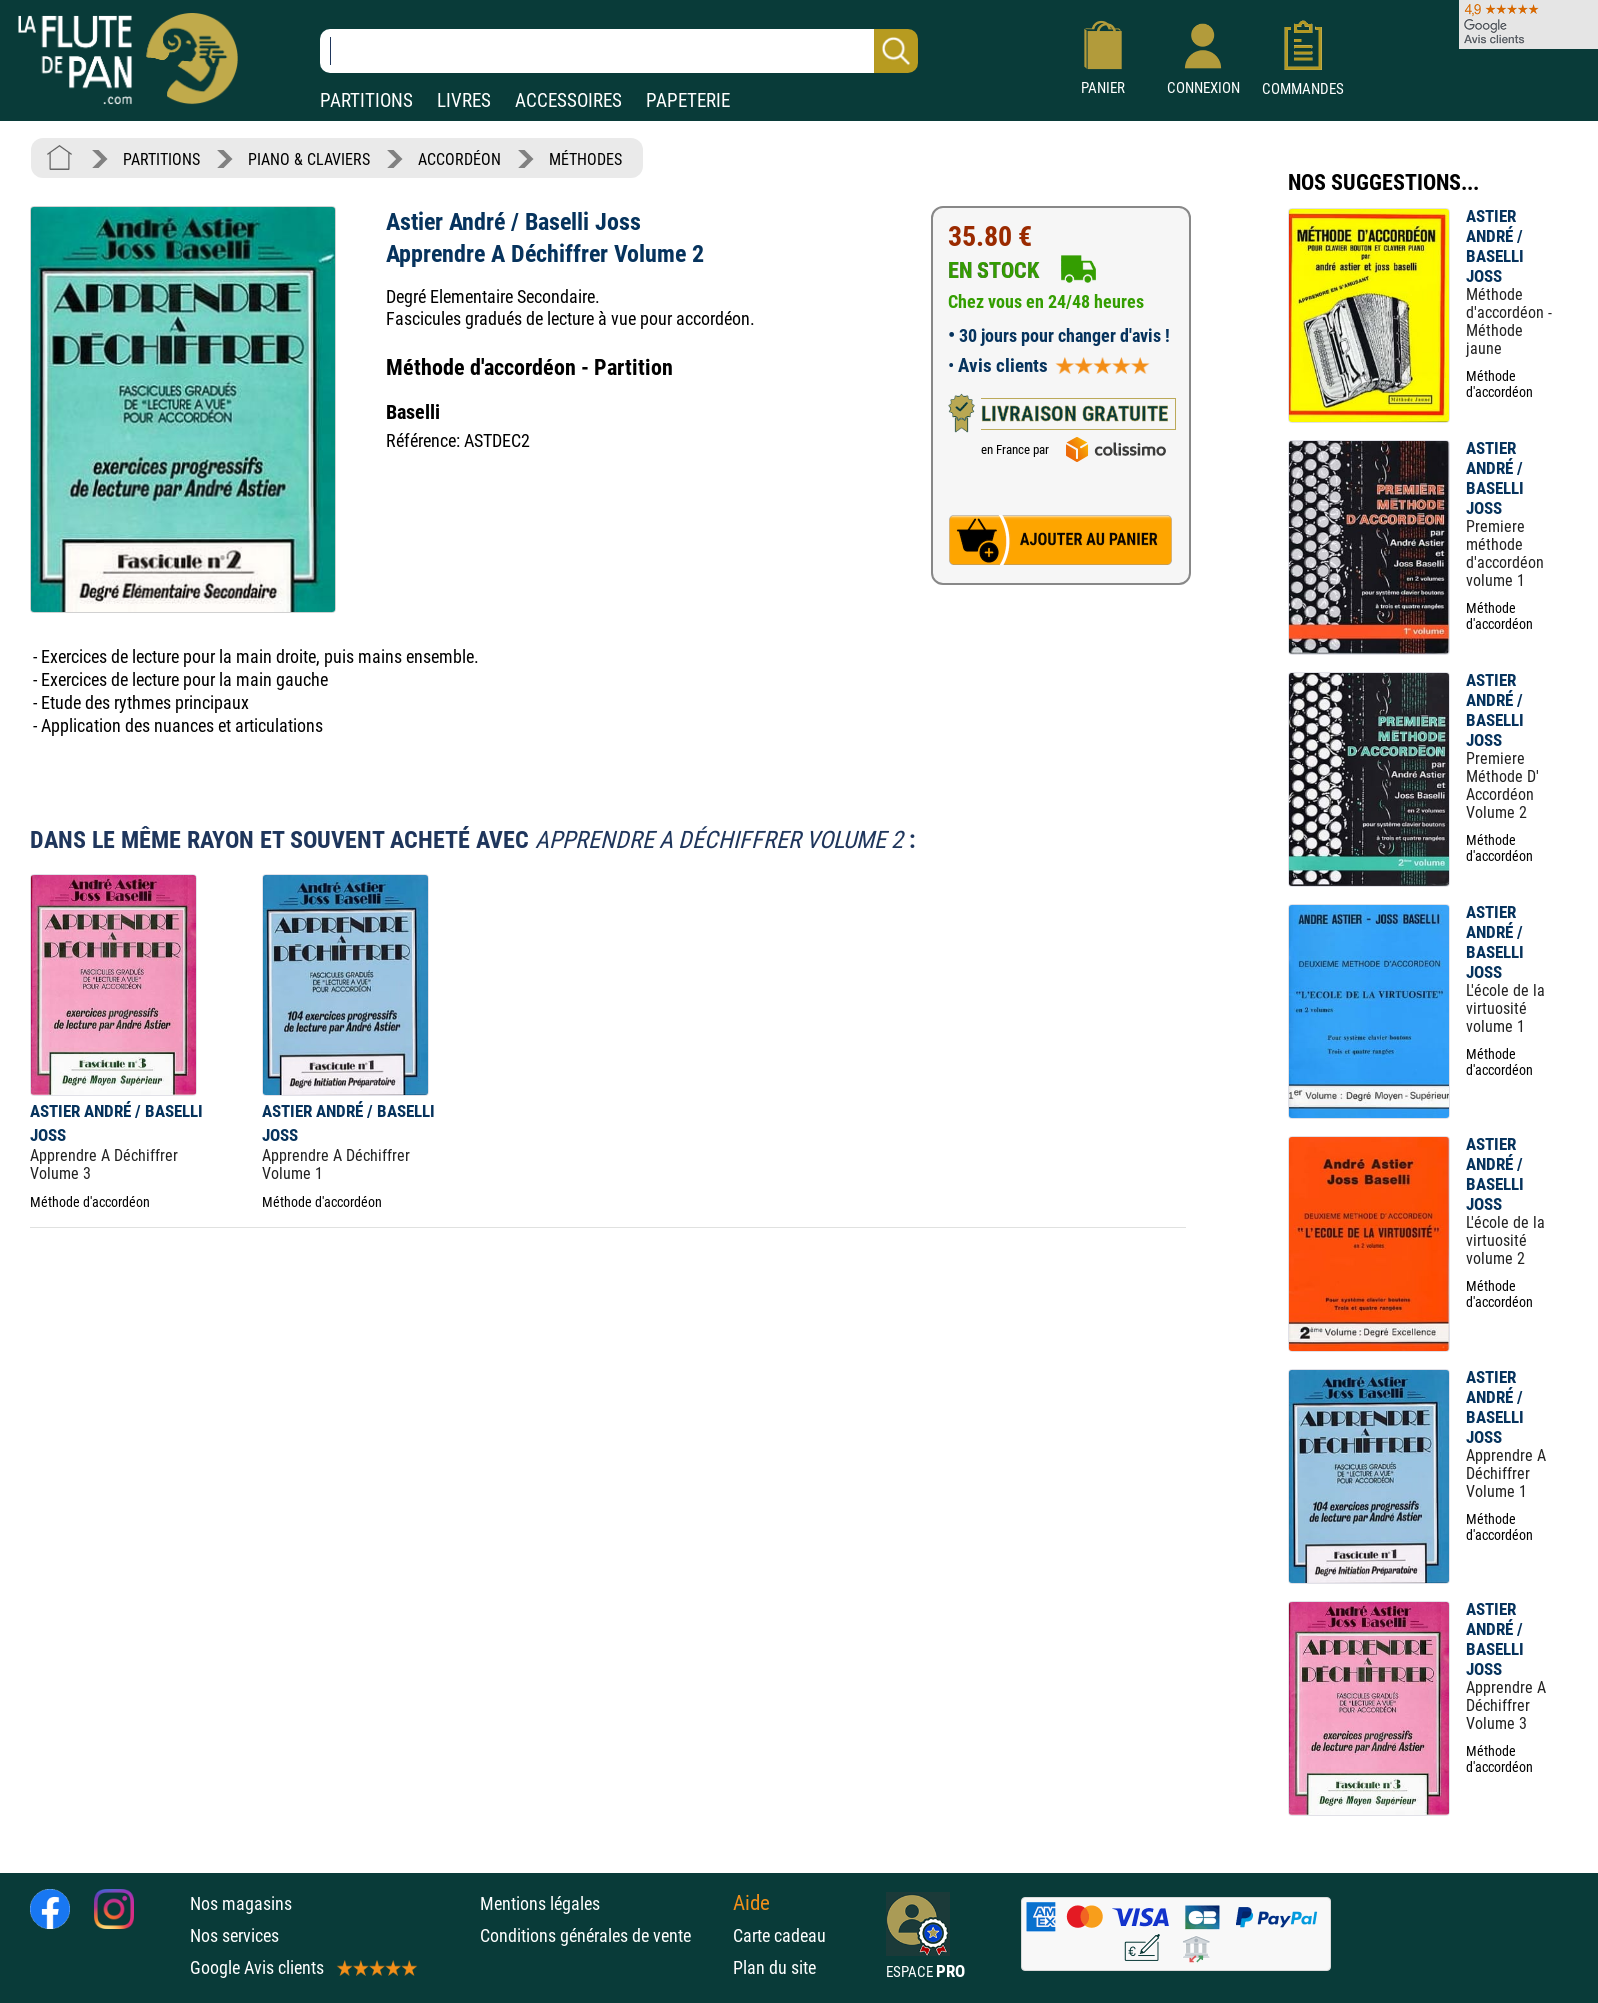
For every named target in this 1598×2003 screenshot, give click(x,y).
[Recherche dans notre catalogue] (619, 51)
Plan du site (774, 1967)
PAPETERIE (688, 100)
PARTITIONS (366, 100)
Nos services (234, 1935)
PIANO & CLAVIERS (309, 159)
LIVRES (464, 100)
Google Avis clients (302, 1967)
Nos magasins (241, 1903)
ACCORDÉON (459, 159)
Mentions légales (540, 1903)
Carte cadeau (779, 1935)
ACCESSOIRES (568, 100)
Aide (751, 1903)
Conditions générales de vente (601, 1935)
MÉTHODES (585, 159)
